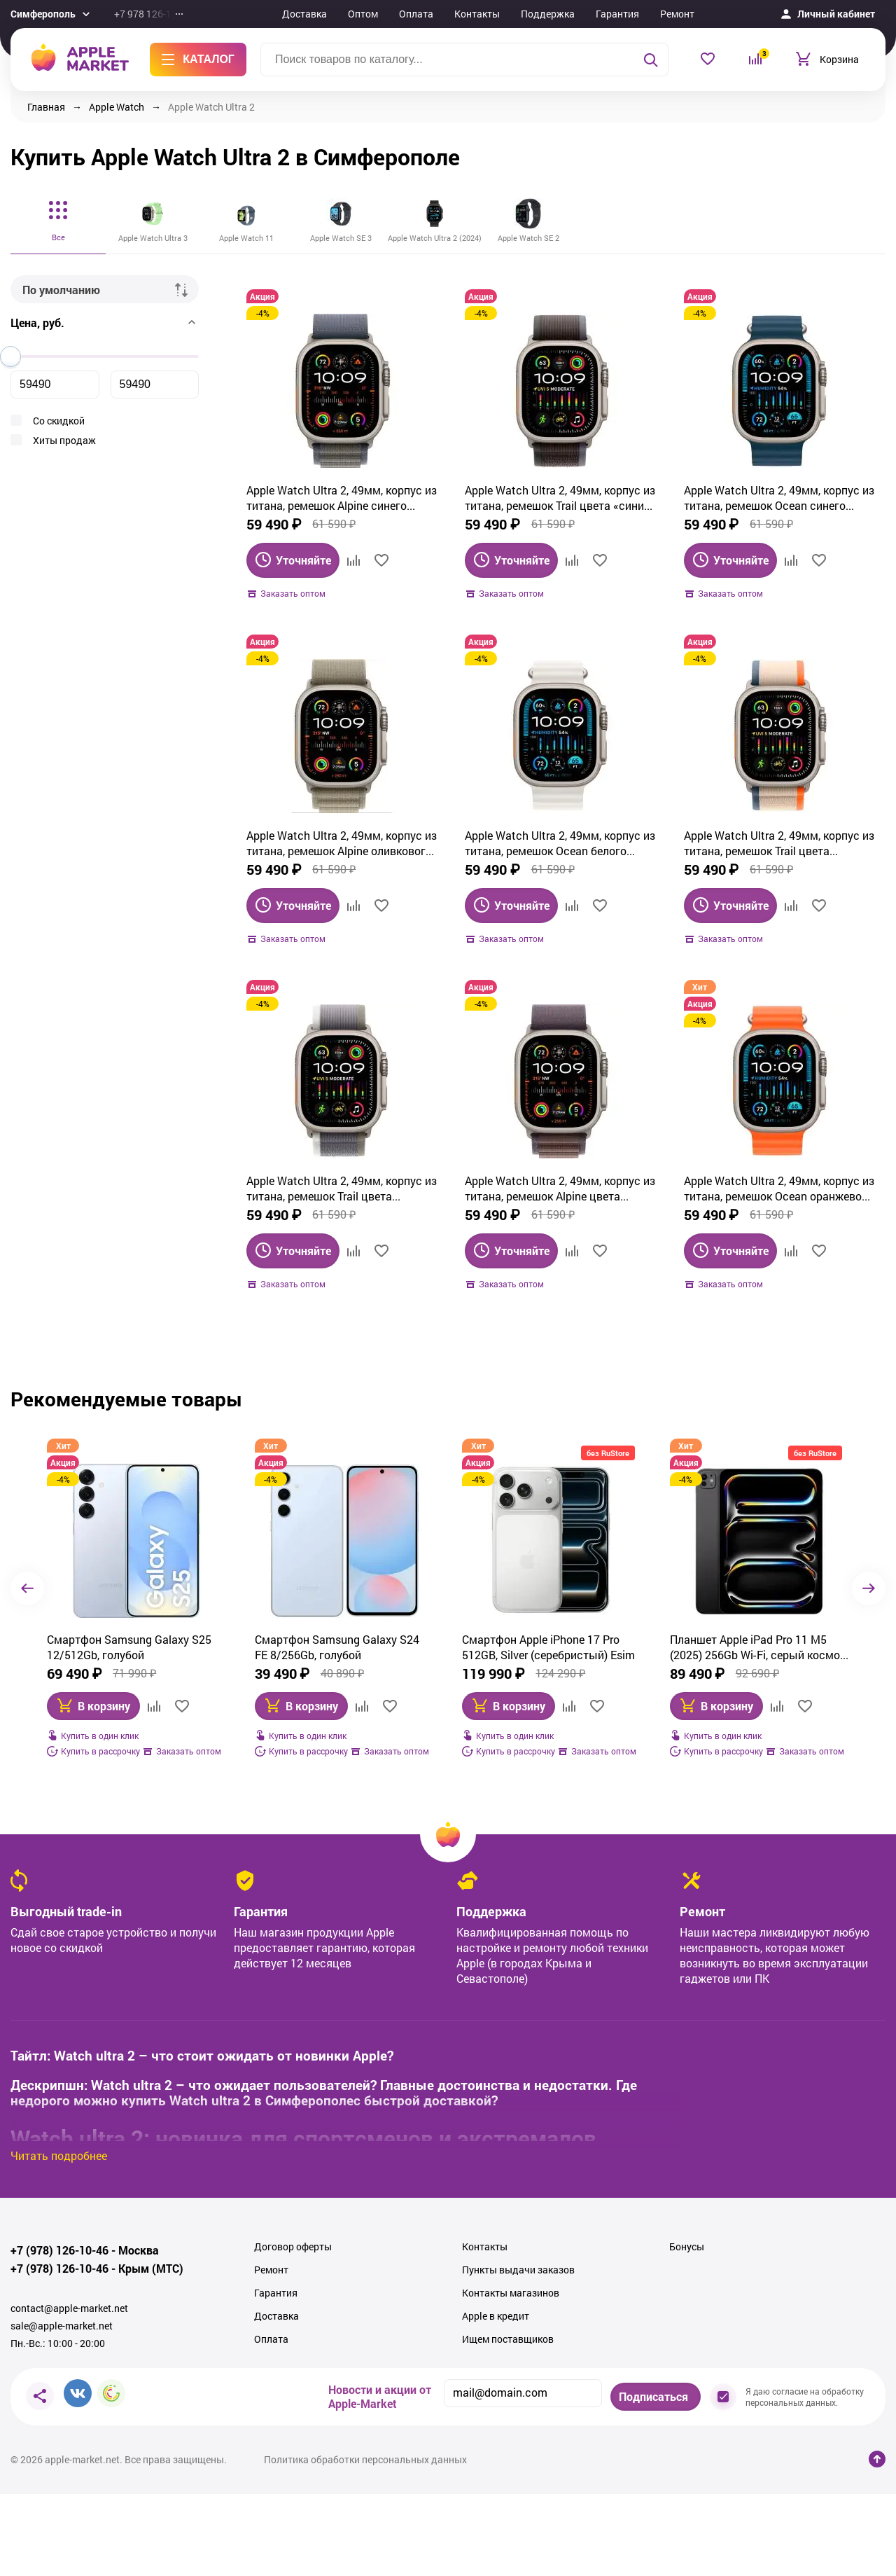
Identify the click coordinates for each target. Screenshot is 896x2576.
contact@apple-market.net (69, 2308)
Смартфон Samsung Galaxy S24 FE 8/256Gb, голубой (130, 1647)
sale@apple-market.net (61, 2326)
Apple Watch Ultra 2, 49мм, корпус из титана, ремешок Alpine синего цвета (341, 498)
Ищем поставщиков (508, 2339)
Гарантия (617, 13)
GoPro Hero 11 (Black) (725, 1639)
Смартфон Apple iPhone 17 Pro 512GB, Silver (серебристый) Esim (341, 1647)
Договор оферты (293, 2246)
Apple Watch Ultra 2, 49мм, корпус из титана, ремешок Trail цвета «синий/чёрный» (560, 498)
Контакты (477, 13)
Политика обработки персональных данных (365, 2460)
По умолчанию (61, 289)
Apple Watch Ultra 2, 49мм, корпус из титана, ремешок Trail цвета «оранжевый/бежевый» (779, 843)
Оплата (416, 13)
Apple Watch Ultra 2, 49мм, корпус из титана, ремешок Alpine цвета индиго (560, 1188)
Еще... (727, 13)
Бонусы (686, 2246)
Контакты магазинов (510, 2293)
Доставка (304, 13)
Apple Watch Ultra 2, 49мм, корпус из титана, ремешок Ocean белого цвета (560, 843)
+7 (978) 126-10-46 (59, 2250)
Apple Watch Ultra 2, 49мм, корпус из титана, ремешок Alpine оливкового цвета (341, 843)
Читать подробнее (58, 2155)
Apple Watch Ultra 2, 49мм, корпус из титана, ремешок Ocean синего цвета (779, 498)
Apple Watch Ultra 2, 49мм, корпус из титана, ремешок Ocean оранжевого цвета (779, 1188)
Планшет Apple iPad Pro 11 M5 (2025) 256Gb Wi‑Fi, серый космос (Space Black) (551, 1647)
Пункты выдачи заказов (518, 2270)
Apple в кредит (495, 2316)
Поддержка (548, 13)
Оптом (363, 13)
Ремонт (677, 13)
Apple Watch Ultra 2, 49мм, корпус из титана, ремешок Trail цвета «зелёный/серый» (341, 1188)
